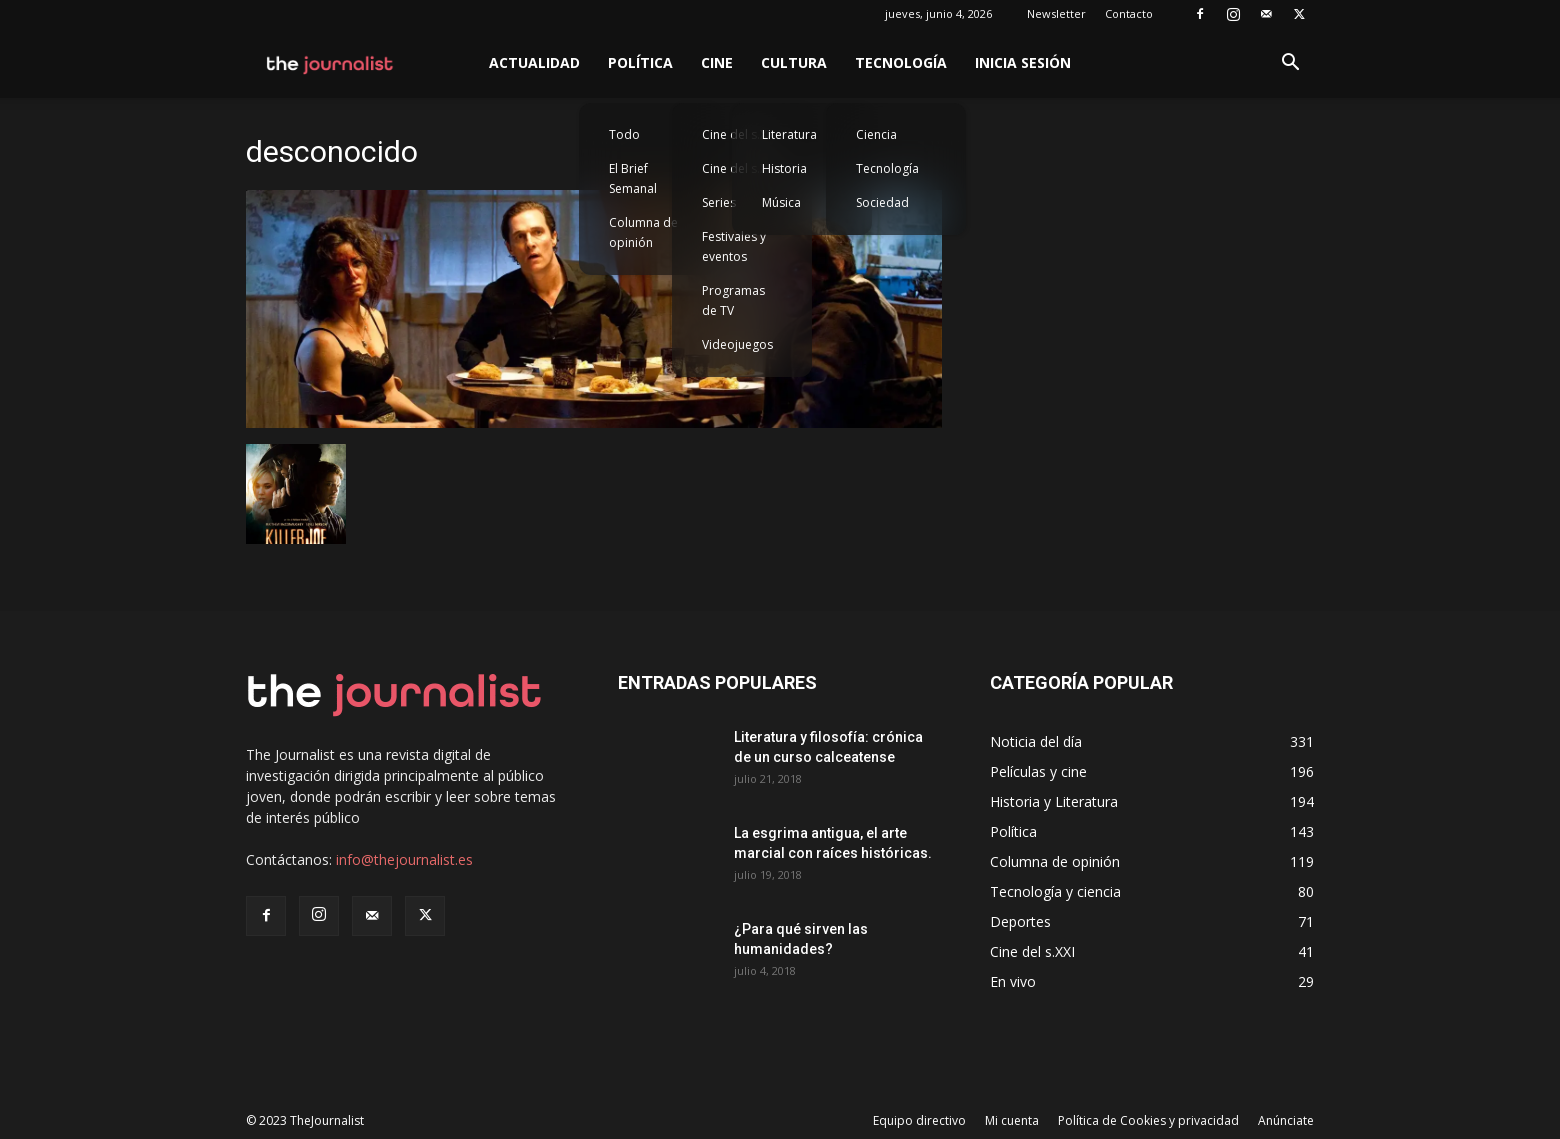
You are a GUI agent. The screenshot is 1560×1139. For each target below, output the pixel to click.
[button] (1290, 64)
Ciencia (876, 134)
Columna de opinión (643, 232)
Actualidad (534, 62)
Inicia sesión (1023, 62)
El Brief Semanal (633, 178)
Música (781, 202)
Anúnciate (1286, 1120)
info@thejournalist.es (404, 859)
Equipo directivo (919, 1120)
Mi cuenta (1012, 1120)
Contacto (1129, 13)
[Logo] (330, 63)
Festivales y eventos (734, 246)
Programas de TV (733, 300)
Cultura (794, 62)
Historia (784, 168)
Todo (624, 134)
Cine (717, 62)
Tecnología (901, 62)
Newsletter (1056, 13)
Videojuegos (737, 344)
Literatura (789, 134)
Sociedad (882, 202)
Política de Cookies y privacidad (1148, 1120)
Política (640, 62)
